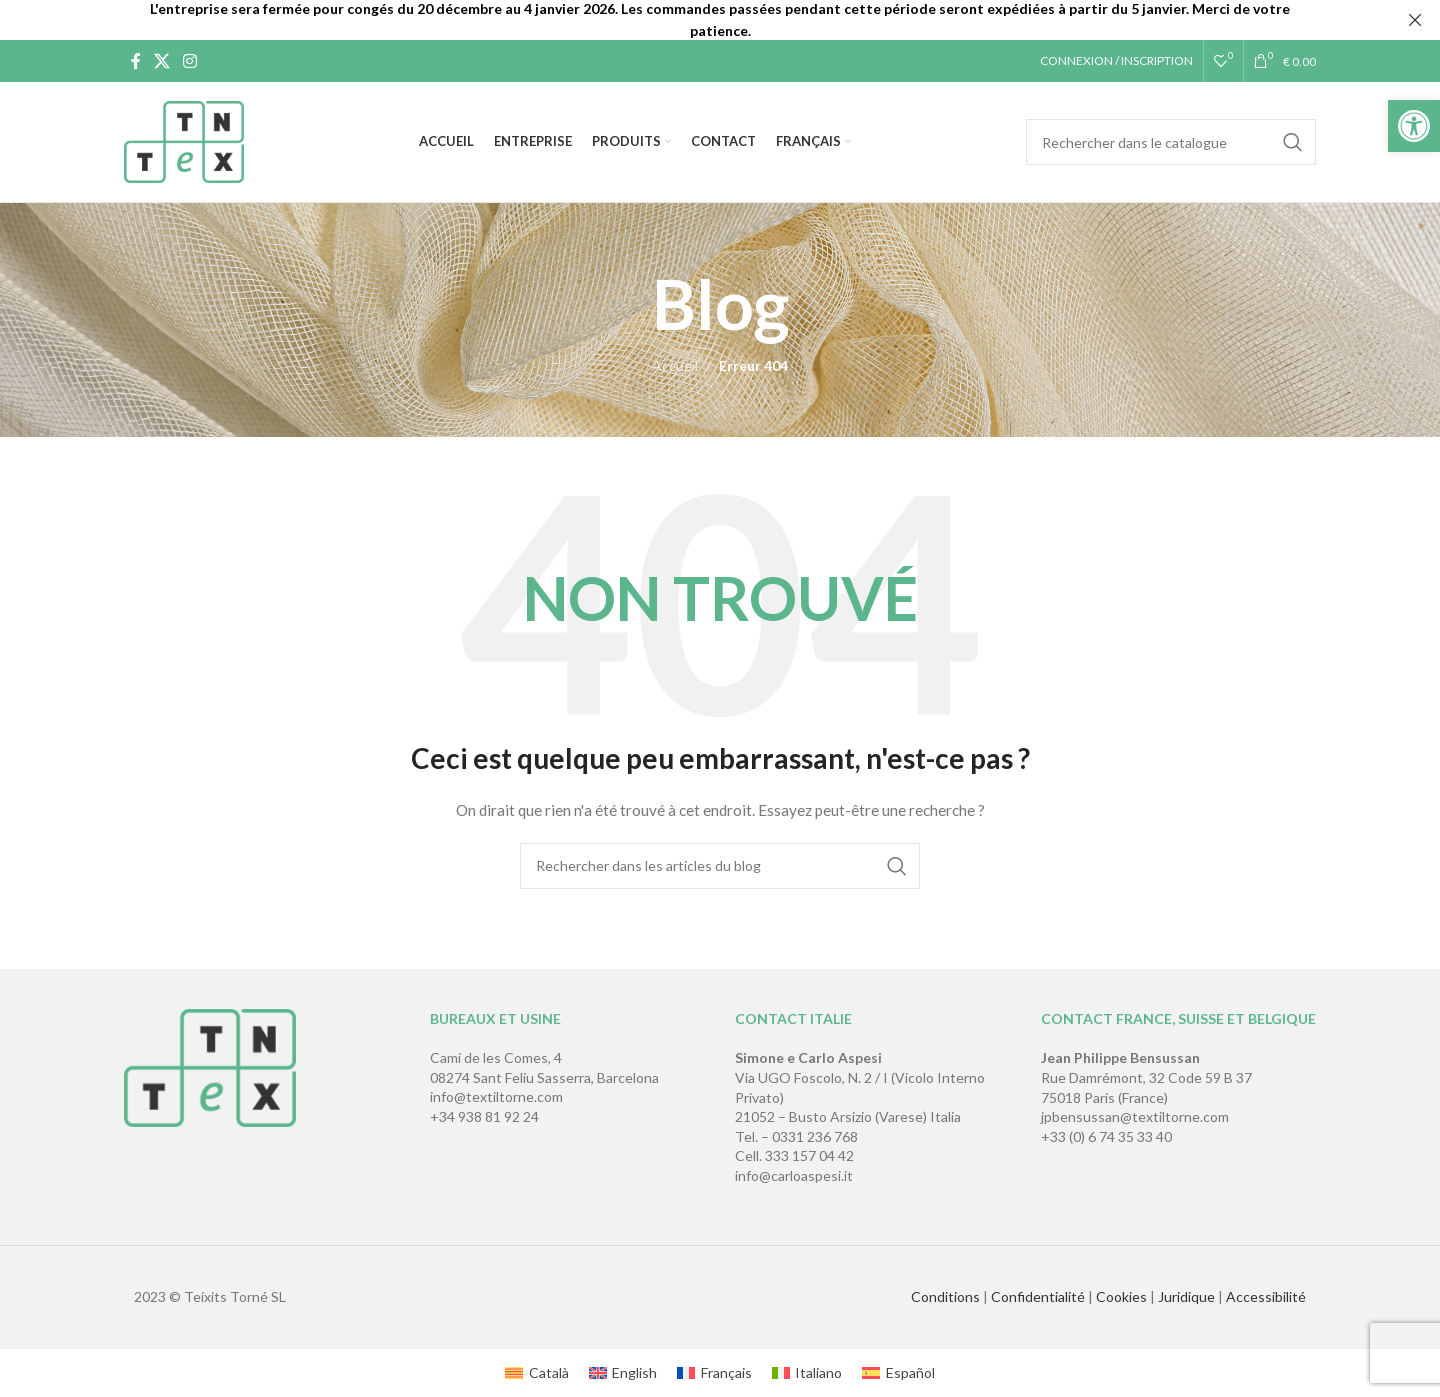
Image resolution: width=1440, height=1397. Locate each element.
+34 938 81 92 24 (484, 1116)
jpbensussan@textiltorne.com (1135, 1116)
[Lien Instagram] (190, 61)
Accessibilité (1266, 1296)
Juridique (1186, 1296)
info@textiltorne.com (496, 1096)
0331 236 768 (815, 1136)
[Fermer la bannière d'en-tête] (1415, 20)
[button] (1414, 126)
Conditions (945, 1296)
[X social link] (161, 61)
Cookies (1121, 1296)
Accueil (675, 365)
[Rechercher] (1171, 142)
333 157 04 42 (809, 1155)
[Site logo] (184, 140)
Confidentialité (1038, 1296)
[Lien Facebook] (135, 61)
